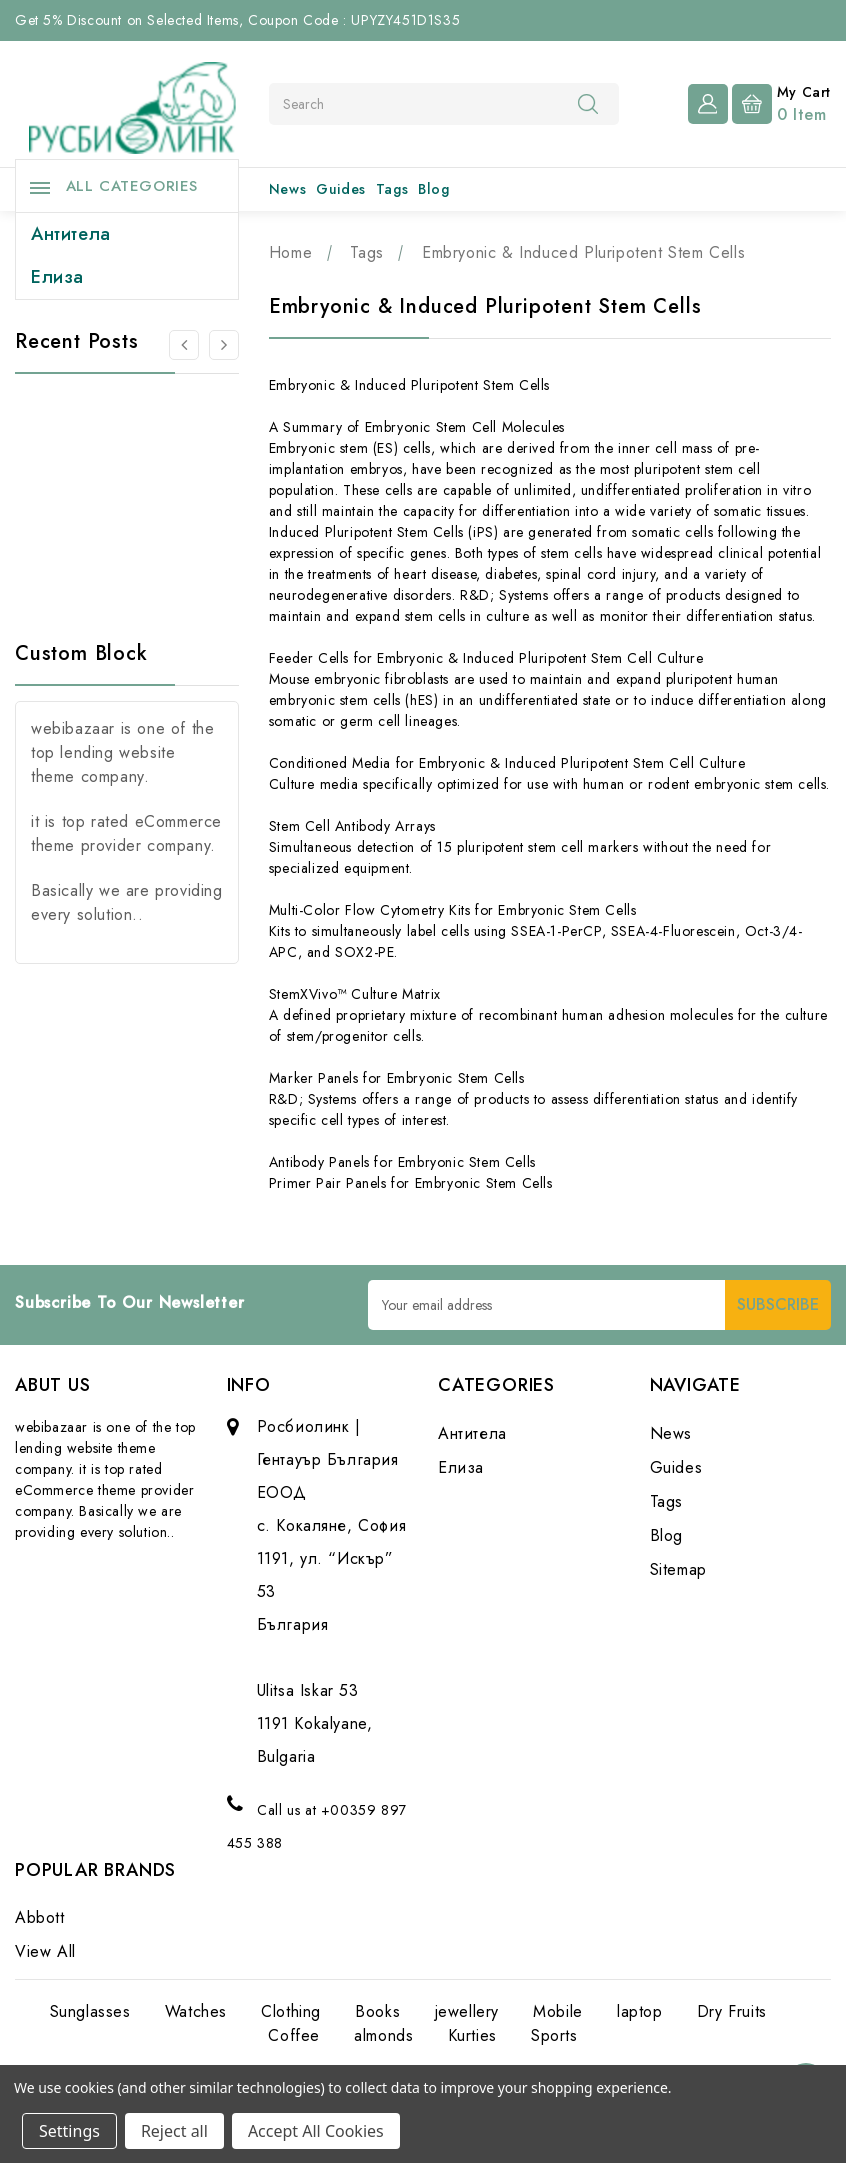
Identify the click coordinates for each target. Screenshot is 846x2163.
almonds (383, 2035)
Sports (554, 2035)
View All (45, 1951)
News (287, 189)
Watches (196, 2011)
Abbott (40, 1917)
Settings (69, 2131)
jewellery (467, 2011)
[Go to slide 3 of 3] (184, 345)
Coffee (294, 2035)
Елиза (57, 277)
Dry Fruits (732, 2011)
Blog (433, 189)
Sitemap (678, 1569)
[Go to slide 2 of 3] (224, 345)
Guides (341, 189)
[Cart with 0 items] (781, 102)
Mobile (558, 2011)
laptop (640, 2011)
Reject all (174, 2131)
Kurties (472, 2035)
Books (377, 2011)
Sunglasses (90, 2011)
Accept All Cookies (316, 2131)
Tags (392, 189)
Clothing (291, 2011)
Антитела (71, 234)
